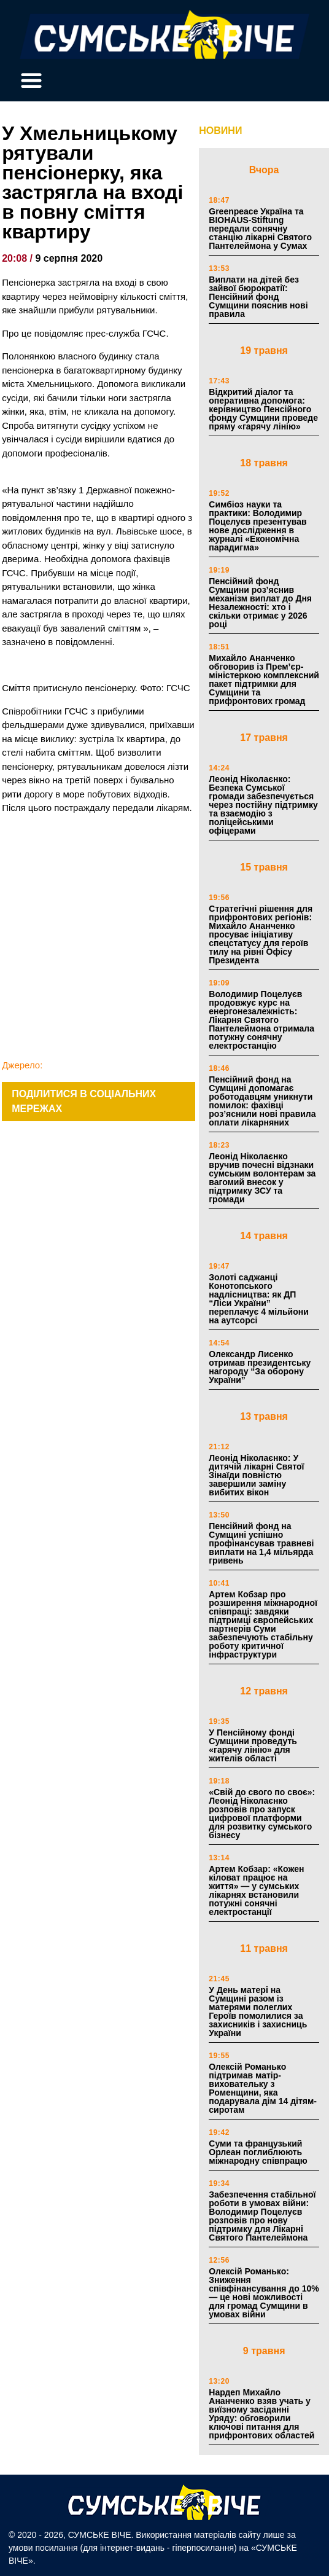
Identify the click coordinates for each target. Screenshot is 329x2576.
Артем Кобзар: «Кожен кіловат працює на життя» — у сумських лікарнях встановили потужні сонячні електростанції (256, 1890)
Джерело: (22, 1065)
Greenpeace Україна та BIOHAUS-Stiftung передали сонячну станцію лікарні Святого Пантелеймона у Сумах (260, 228)
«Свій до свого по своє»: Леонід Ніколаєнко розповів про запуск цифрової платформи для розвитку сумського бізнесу (262, 1813)
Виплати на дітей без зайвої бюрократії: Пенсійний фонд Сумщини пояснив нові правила (258, 297)
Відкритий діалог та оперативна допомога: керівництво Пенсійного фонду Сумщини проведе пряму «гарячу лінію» (263, 409)
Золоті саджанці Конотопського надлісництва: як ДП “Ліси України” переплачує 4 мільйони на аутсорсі (259, 1298)
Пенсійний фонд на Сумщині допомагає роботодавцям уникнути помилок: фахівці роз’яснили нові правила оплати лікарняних (262, 1101)
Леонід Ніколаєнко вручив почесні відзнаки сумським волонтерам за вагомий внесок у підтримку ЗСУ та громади (262, 1177)
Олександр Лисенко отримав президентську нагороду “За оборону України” (260, 1367)
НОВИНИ (220, 130)
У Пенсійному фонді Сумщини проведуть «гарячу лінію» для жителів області (253, 1745)
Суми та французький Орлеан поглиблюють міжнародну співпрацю (258, 2152)
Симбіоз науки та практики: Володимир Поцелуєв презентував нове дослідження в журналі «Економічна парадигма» (257, 525)
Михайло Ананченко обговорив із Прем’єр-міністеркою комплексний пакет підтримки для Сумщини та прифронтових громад (264, 679)
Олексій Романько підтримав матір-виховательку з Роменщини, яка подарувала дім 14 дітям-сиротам (263, 2088)
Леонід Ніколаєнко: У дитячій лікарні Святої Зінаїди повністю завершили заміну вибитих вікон (256, 1475)
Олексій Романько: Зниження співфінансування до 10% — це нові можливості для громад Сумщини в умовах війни (264, 2292)
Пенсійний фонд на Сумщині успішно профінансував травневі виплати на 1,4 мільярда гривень (261, 1543)
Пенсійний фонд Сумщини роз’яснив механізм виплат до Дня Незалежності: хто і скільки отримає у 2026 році (260, 602)
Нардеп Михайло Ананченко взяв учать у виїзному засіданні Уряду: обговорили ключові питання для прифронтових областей (261, 2413)
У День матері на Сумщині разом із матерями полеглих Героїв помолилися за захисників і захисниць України (258, 2011)
